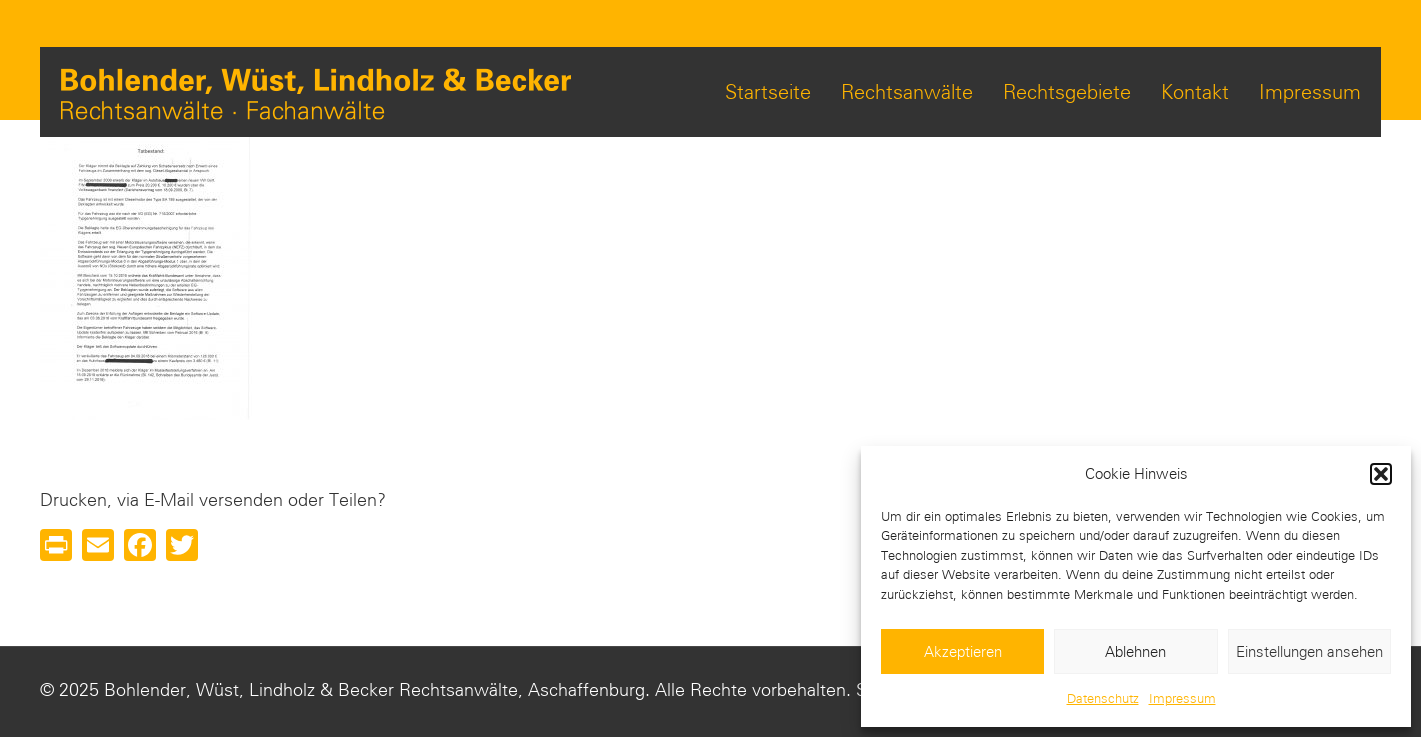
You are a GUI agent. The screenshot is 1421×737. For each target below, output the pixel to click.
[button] (1381, 474)
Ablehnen (1135, 652)
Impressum (1182, 698)
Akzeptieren (963, 652)
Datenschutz (1103, 698)
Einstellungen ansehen (1309, 652)
